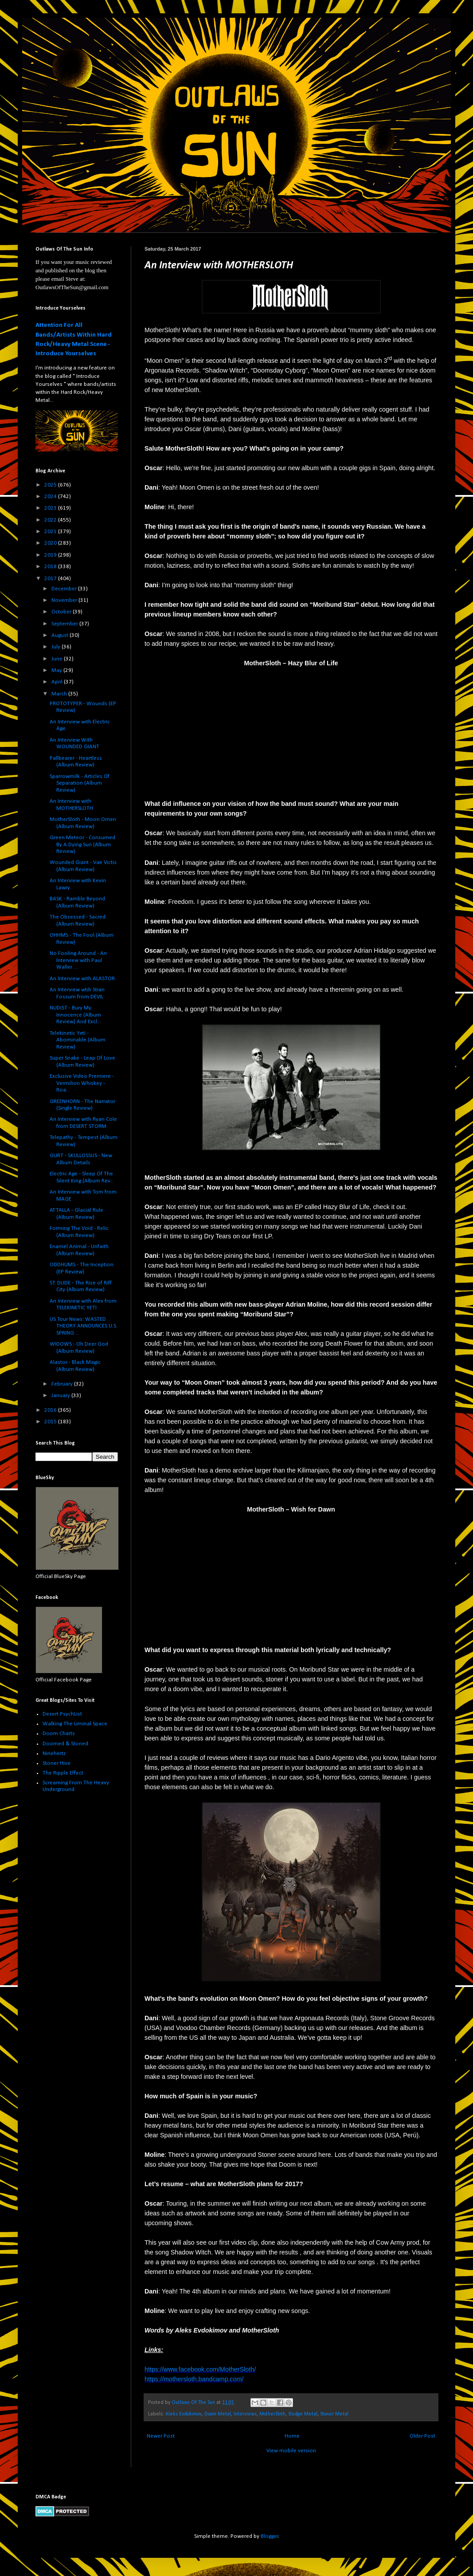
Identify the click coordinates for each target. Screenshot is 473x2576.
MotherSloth (272, 2414)
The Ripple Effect (63, 1773)
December (64, 589)
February (62, 1384)
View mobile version (291, 2451)
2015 (51, 1422)
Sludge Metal (302, 2414)
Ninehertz (54, 1753)
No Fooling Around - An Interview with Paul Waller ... (78, 960)
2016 (51, 1410)
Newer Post (161, 2436)
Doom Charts (59, 1733)
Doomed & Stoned (65, 1744)
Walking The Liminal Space (75, 1724)
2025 (51, 485)
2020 (51, 543)
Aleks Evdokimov (183, 2414)
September (65, 624)
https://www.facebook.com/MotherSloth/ (200, 2369)
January (61, 1395)
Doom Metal (217, 2414)
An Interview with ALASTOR (82, 979)
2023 (51, 508)
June (57, 659)
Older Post (422, 2436)
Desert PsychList (62, 1714)
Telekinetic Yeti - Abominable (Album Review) (78, 1040)
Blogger (269, 2536)
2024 (51, 496)
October (62, 612)
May (57, 670)
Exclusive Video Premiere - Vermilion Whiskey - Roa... (82, 1083)
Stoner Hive (56, 1763)
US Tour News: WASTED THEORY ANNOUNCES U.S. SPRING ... (83, 1326)
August (60, 635)
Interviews (245, 2414)
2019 (51, 555)
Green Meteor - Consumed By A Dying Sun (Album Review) (82, 844)
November (64, 600)
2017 (51, 578)
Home (292, 2436)
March (59, 694)
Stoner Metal (334, 2414)
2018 (51, 566)
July (56, 647)
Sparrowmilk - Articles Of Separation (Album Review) (79, 783)
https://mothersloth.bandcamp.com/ (194, 2379)
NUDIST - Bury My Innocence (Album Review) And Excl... (75, 1015)
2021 (51, 531)
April (57, 682)
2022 (51, 520)
